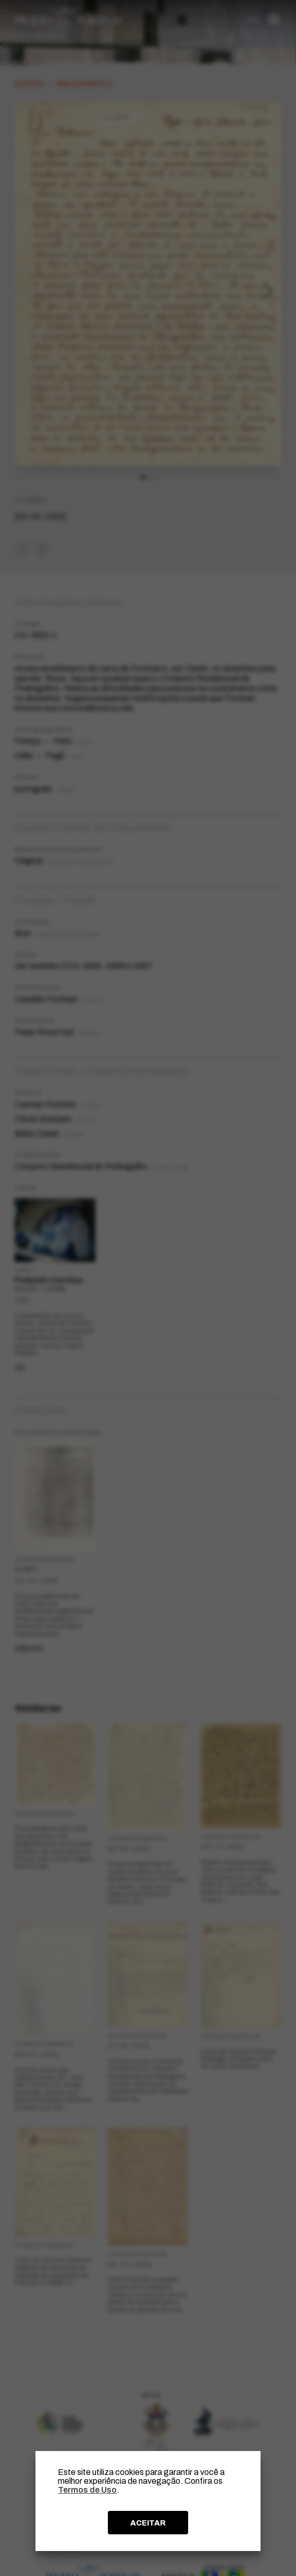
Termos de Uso (87, 2489)
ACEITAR (148, 2523)
